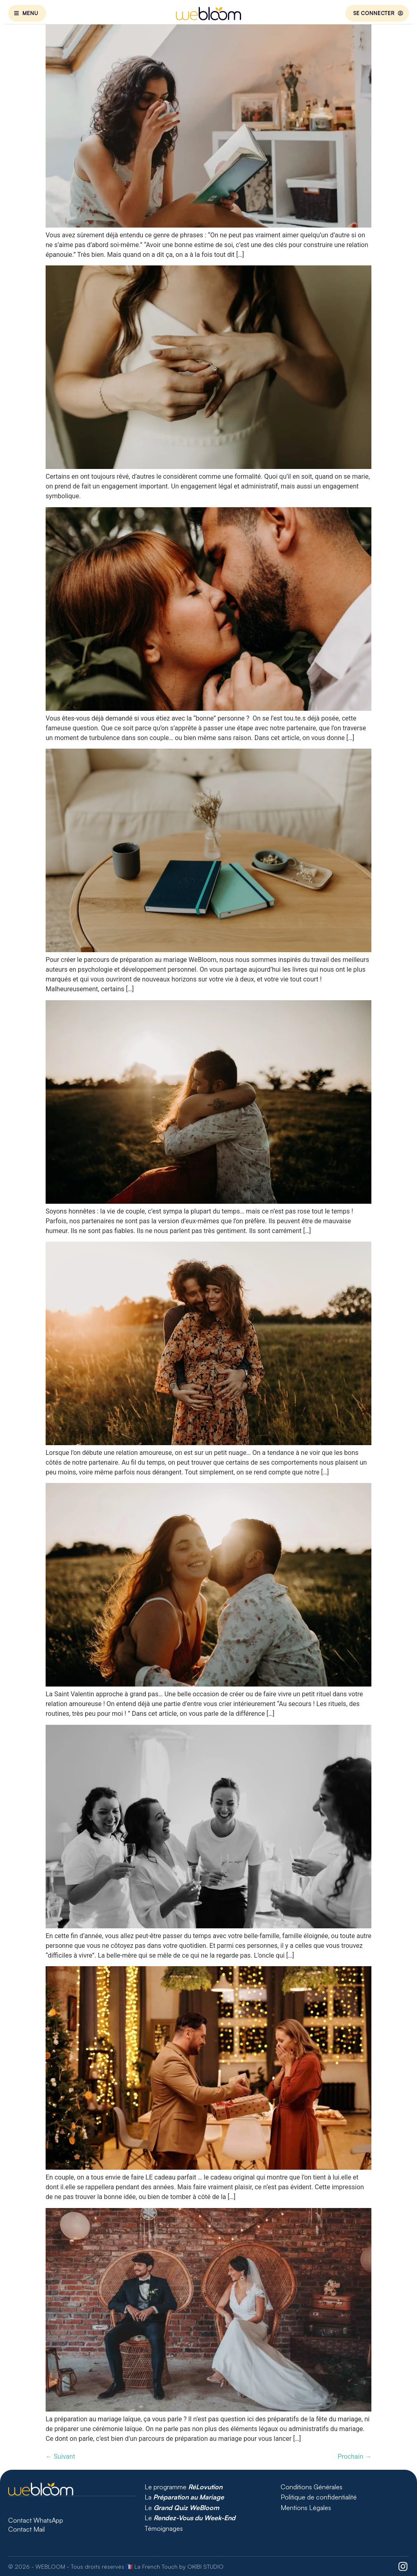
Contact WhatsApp (35, 2520)
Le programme (183, 2487)
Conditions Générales (311, 2487)
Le (183, 2508)
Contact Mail (27, 2529)
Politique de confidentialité (319, 2497)
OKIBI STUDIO (205, 2566)
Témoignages (164, 2528)
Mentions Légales (306, 2508)
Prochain (354, 2456)
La (184, 2497)
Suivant (60, 2456)
